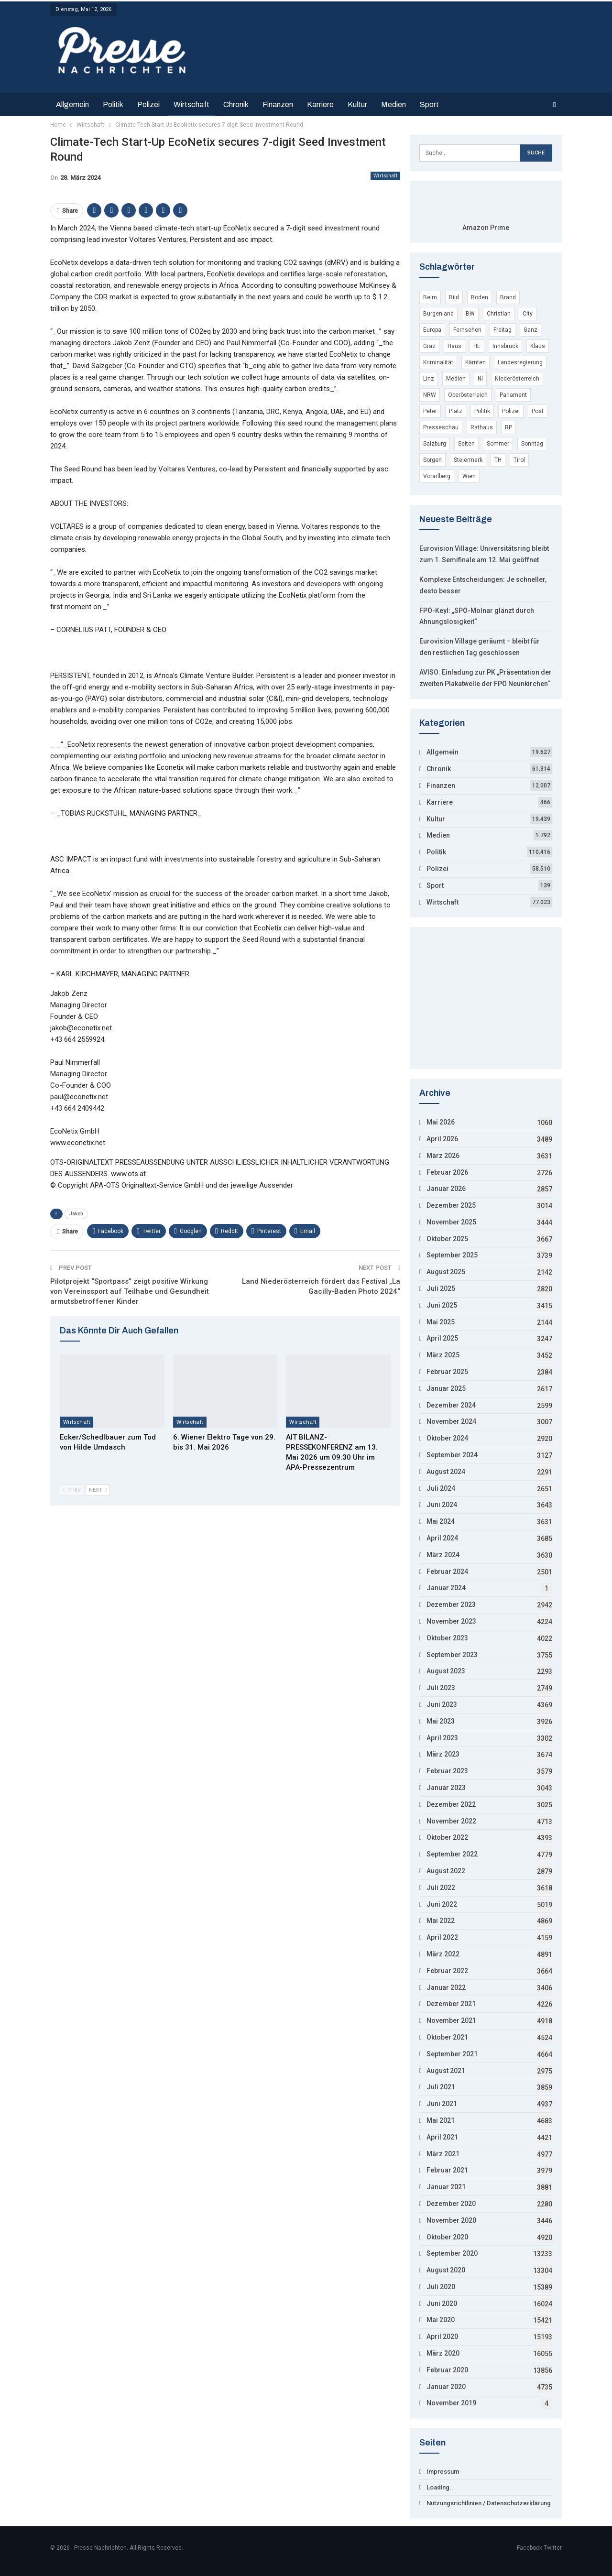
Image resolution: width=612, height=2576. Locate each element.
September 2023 (452, 1655)
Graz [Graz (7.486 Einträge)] (429, 346)
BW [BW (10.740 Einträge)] (470, 313)
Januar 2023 (446, 1787)
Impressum (442, 2471)
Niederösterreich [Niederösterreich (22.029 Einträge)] (517, 378)
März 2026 (442, 1155)
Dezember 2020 (451, 2203)
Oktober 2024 (447, 1438)
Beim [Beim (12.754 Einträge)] (430, 297)
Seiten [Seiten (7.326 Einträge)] (466, 443)
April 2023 (442, 1738)
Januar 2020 (446, 2386)
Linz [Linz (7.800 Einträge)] (428, 378)
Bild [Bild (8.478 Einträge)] (454, 297)
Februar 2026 (447, 1172)
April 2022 (442, 1937)
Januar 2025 (446, 1388)
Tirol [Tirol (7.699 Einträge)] (519, 460)
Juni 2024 (441, 1504)
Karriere (320, 104)
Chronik (236, 104)
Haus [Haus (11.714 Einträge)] (454, 346)
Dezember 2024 (451, 1405)
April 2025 (442, 1338)
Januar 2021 (446, 2187)
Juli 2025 (440, 1288)
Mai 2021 (440, 2120)
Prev (72, 1490)
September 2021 (452, 2054)
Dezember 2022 (451, 1804)
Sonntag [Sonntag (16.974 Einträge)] (532, 443)
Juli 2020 (440, 2287)
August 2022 (445, 1871)
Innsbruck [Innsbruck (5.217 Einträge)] (505, 346)
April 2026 (442, 1139)
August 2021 (445, 2070)
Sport (429, 104)
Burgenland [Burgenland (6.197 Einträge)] (438, 313)
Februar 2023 (447, 1771)
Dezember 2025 (451, 1205)
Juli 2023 (440, 1688)
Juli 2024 (440, 1488)
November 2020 (451, 2220)
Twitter (553, 2547)
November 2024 (451, 1421)
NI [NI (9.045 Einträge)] (480, 378)
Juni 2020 (441, 2303)
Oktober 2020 (447, 2237)
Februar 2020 (447, 2370)
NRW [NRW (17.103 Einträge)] (429, 395)
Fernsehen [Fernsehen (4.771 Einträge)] (467, 330)
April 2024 (442, 1538)
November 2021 (451, 2020)
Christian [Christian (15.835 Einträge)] (499, 313)
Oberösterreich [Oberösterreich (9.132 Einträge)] (468, 395)
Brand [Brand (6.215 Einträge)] (508, 297)
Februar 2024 (447, 1571)
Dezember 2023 (451, 1604)
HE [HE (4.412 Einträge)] (477, 346)
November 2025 (451, 1222)
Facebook (529, 2547)
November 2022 (451, 1821)
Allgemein (72, 104)
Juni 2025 (441, 1305)
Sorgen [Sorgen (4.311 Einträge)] (432, 460)
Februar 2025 (447, 1371)
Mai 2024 (440, 1521)
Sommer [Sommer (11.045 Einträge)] (498, 443)
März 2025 (442, 1355)
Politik (113, 104)
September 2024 (452, 1455)
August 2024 (445, 1471)
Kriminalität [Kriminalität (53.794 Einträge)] (438, 362)
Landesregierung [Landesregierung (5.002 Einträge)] (520, 362)
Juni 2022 (441, 1904)
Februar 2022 (447, 1971)
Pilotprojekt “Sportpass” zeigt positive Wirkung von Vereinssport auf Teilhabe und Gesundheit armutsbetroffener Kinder (129, 1291)
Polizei (148, 104)
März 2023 (442, 1754)
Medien (393, 104)
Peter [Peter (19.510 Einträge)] (430, 411)
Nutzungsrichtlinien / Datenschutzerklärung (488, 2503)
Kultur (357, 104)
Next (98, 1490)
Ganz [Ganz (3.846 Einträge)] (530, 330)
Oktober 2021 (447, 2037)
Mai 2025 (440, 1322)
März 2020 (442, 2353)
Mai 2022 (440, 1920)
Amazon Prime (485, 227)
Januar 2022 (446, 1987)
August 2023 (445, 1671)
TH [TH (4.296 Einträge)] (498, 460)
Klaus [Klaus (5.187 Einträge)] (537, 346)
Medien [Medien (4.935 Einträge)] (456, 378)
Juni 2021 (441, 2103)
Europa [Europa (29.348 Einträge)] (432, 330)
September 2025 (452, 1255)
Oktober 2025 (447, 1239)
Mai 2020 (440, 2320)
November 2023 (451, 1621)
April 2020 (442, 2336)
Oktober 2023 (447, 1638)
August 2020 (445, 2270)
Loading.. (439, 2487)
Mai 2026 (440, 1122)
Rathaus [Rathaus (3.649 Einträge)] (481, 427)
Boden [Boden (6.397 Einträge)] (479, 297)
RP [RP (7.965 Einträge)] (508, 427)
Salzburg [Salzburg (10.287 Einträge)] (434, 443)
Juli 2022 (440, 1887)
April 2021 (442, 2137)
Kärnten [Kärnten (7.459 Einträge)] (475, 362)
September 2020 (452, 2253)
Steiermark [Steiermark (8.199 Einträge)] (468, 460)
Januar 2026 (446, 1188)
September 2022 (452, 1854)
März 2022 (442, 1954)
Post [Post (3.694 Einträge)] (538, 411)
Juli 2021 (440, 2087)
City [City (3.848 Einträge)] (528, 313)
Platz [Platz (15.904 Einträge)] (455, 411)
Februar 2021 (447, 2170)
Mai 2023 (440, 1721)
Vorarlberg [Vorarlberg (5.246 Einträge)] (436, 476)
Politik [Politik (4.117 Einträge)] (482, 411)
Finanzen (277, 104)
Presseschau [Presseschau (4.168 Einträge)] (441, 427)
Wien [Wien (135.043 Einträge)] (469, 476)
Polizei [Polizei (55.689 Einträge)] (511, 411)
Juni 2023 (441, 1704)
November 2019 (451, 2403)
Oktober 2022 (447, 1837)
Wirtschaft (191, 104)
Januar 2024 (446, 1588)
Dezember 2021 (451, 2004)
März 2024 (442, 1555)
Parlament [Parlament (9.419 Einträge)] (513, 395)
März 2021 (442, 2154)
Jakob (76, 1213)
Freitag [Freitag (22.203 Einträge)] (502, 330)
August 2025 (445, 1272)
